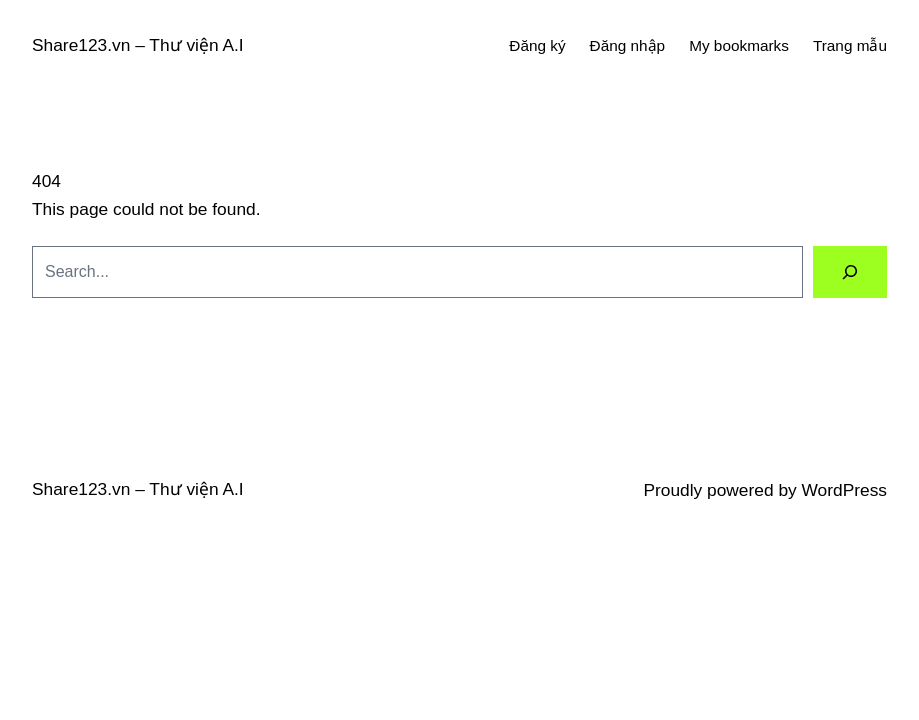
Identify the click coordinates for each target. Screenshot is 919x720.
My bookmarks (739, 45)
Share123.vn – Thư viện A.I (138, 45)
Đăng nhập (628, 45)
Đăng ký (537, 45)
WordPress (844, 490)
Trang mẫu (850, 45)
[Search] (850, 271)
